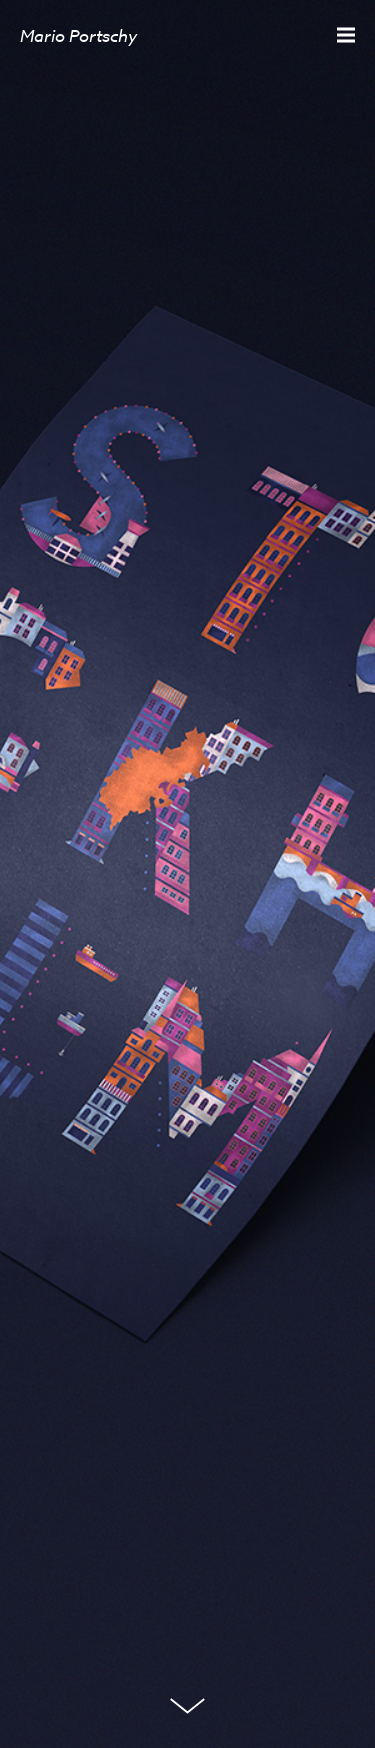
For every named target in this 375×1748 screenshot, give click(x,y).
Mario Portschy (78, 35)
